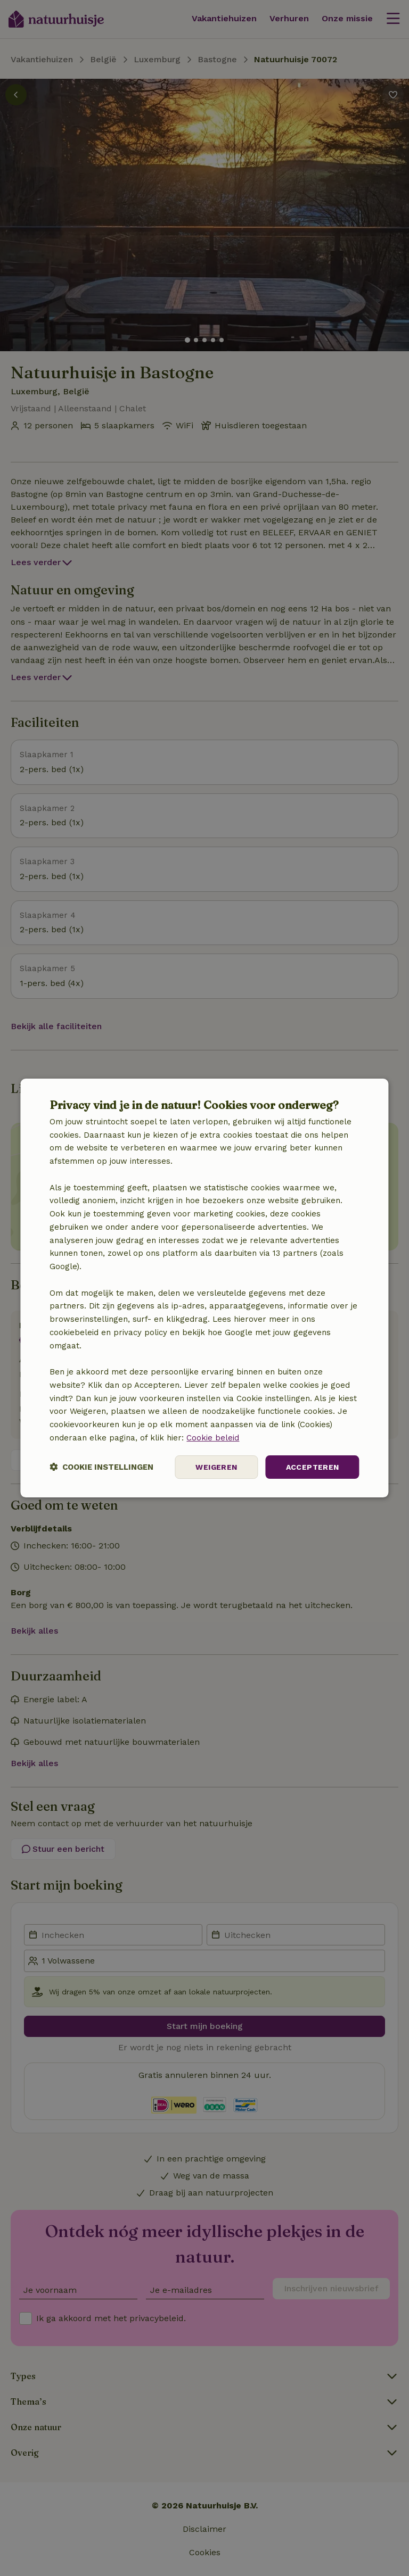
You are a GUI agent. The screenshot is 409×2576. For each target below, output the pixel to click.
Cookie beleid (212, 1438)
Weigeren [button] (216, 1467)
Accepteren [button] (312, 1467)
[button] (101, 1467)
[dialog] (204, 1288)
